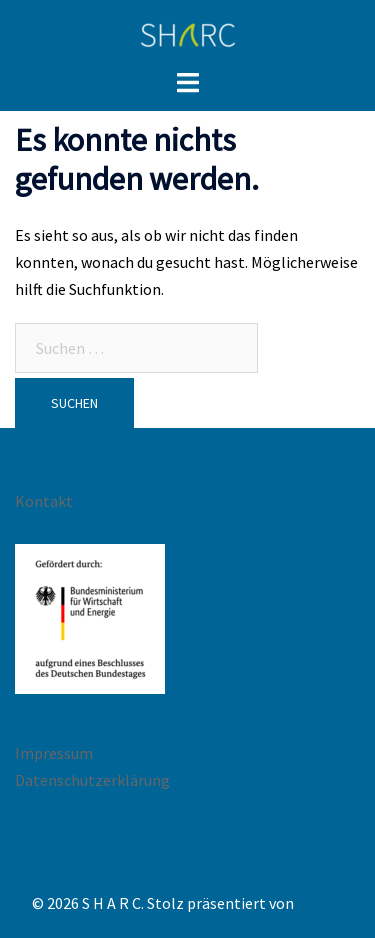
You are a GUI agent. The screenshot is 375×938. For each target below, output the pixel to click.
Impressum (54, 753)
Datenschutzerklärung (92, 780)
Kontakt (44, 501)
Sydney (320, 903)
